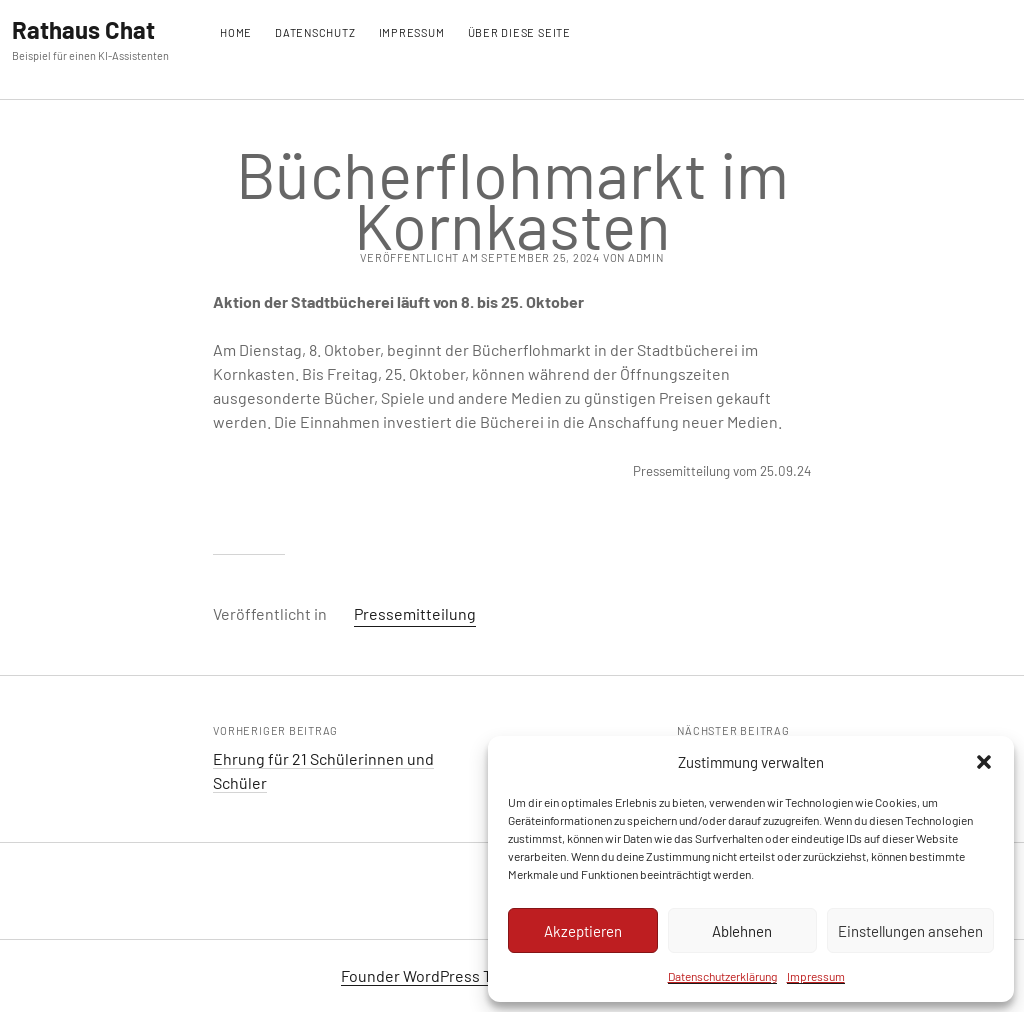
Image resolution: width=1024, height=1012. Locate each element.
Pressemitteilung (415, 613)
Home (236, 32)
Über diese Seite (519, 32)
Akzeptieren (583, 931)
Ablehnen (742, 931)
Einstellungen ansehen (910, 931)
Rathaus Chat (83, 29)
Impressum (816, 976)
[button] (984, 762)
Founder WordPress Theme (436, 975)
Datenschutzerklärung (722, 976)
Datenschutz (315, 32)
